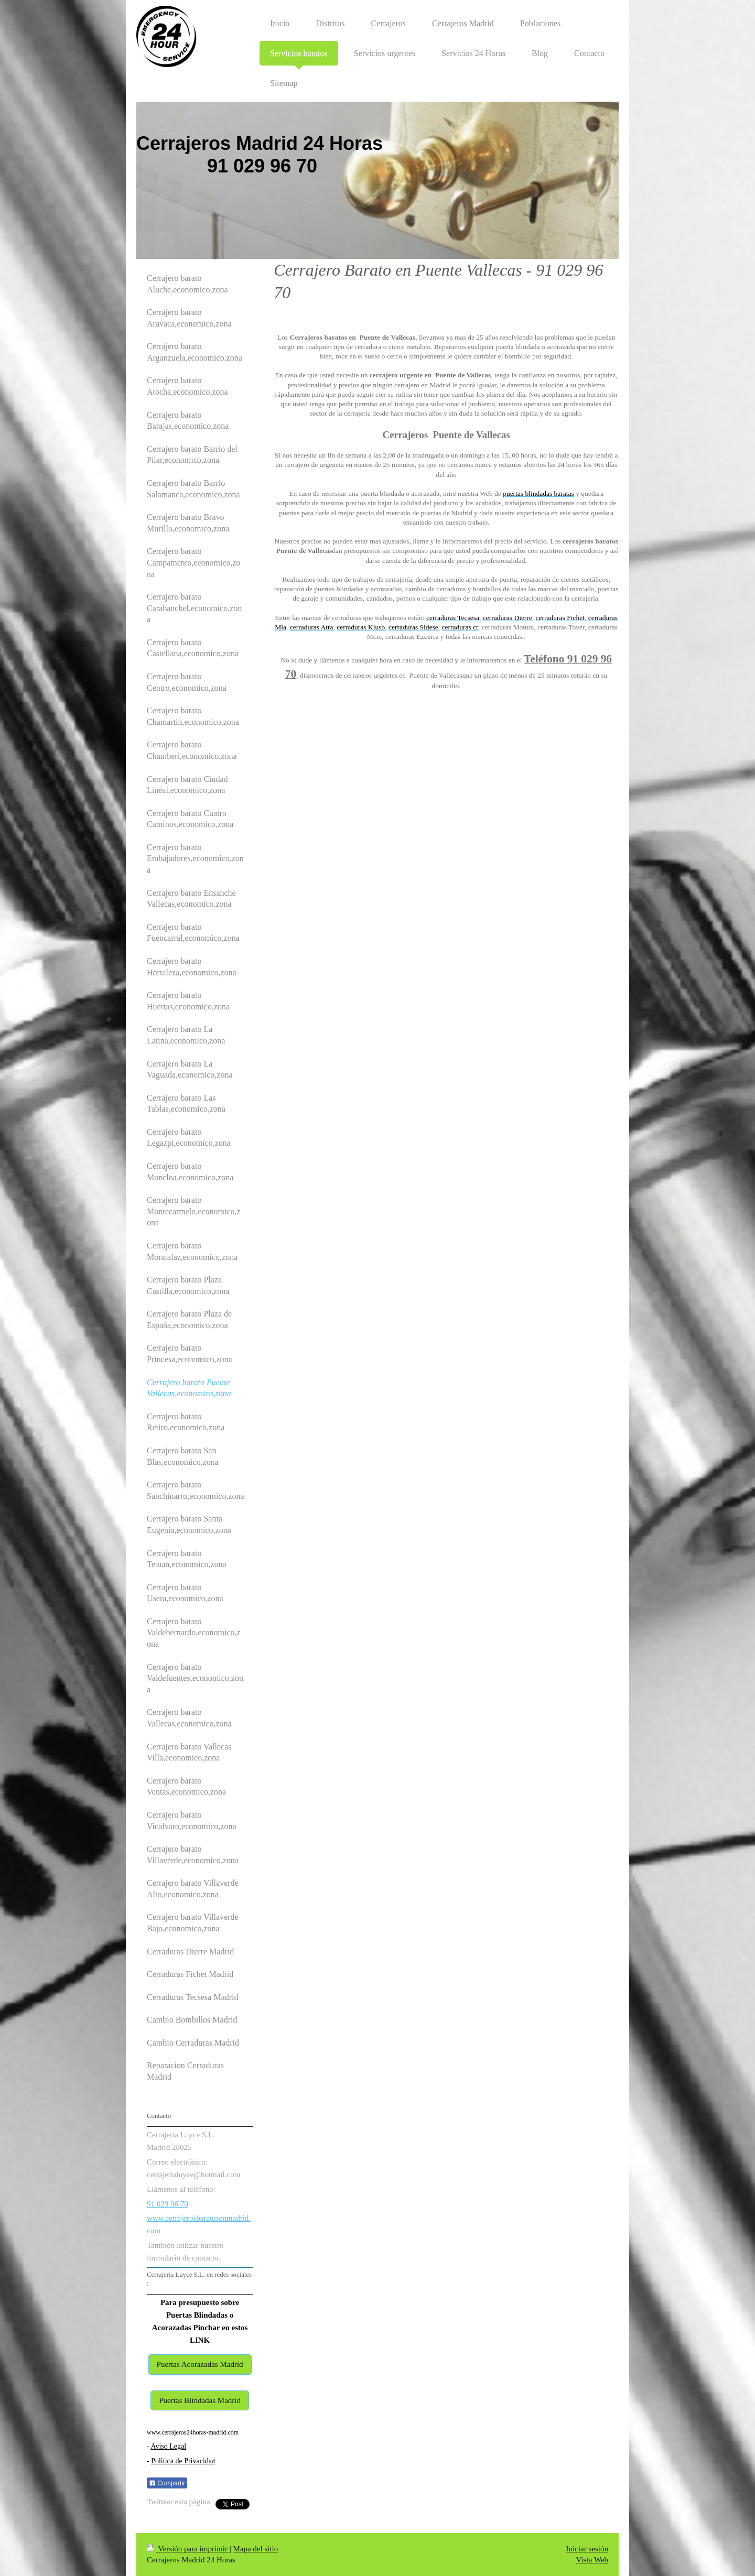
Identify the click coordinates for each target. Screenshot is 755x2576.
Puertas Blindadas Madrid (200, 2400)
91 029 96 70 (167, 2204)
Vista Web (592, 2560)
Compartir (167, 2483)
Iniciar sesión (587, 2549)
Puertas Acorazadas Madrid (200, 2364)
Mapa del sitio (255, 2549)
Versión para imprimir (188, 2549)
